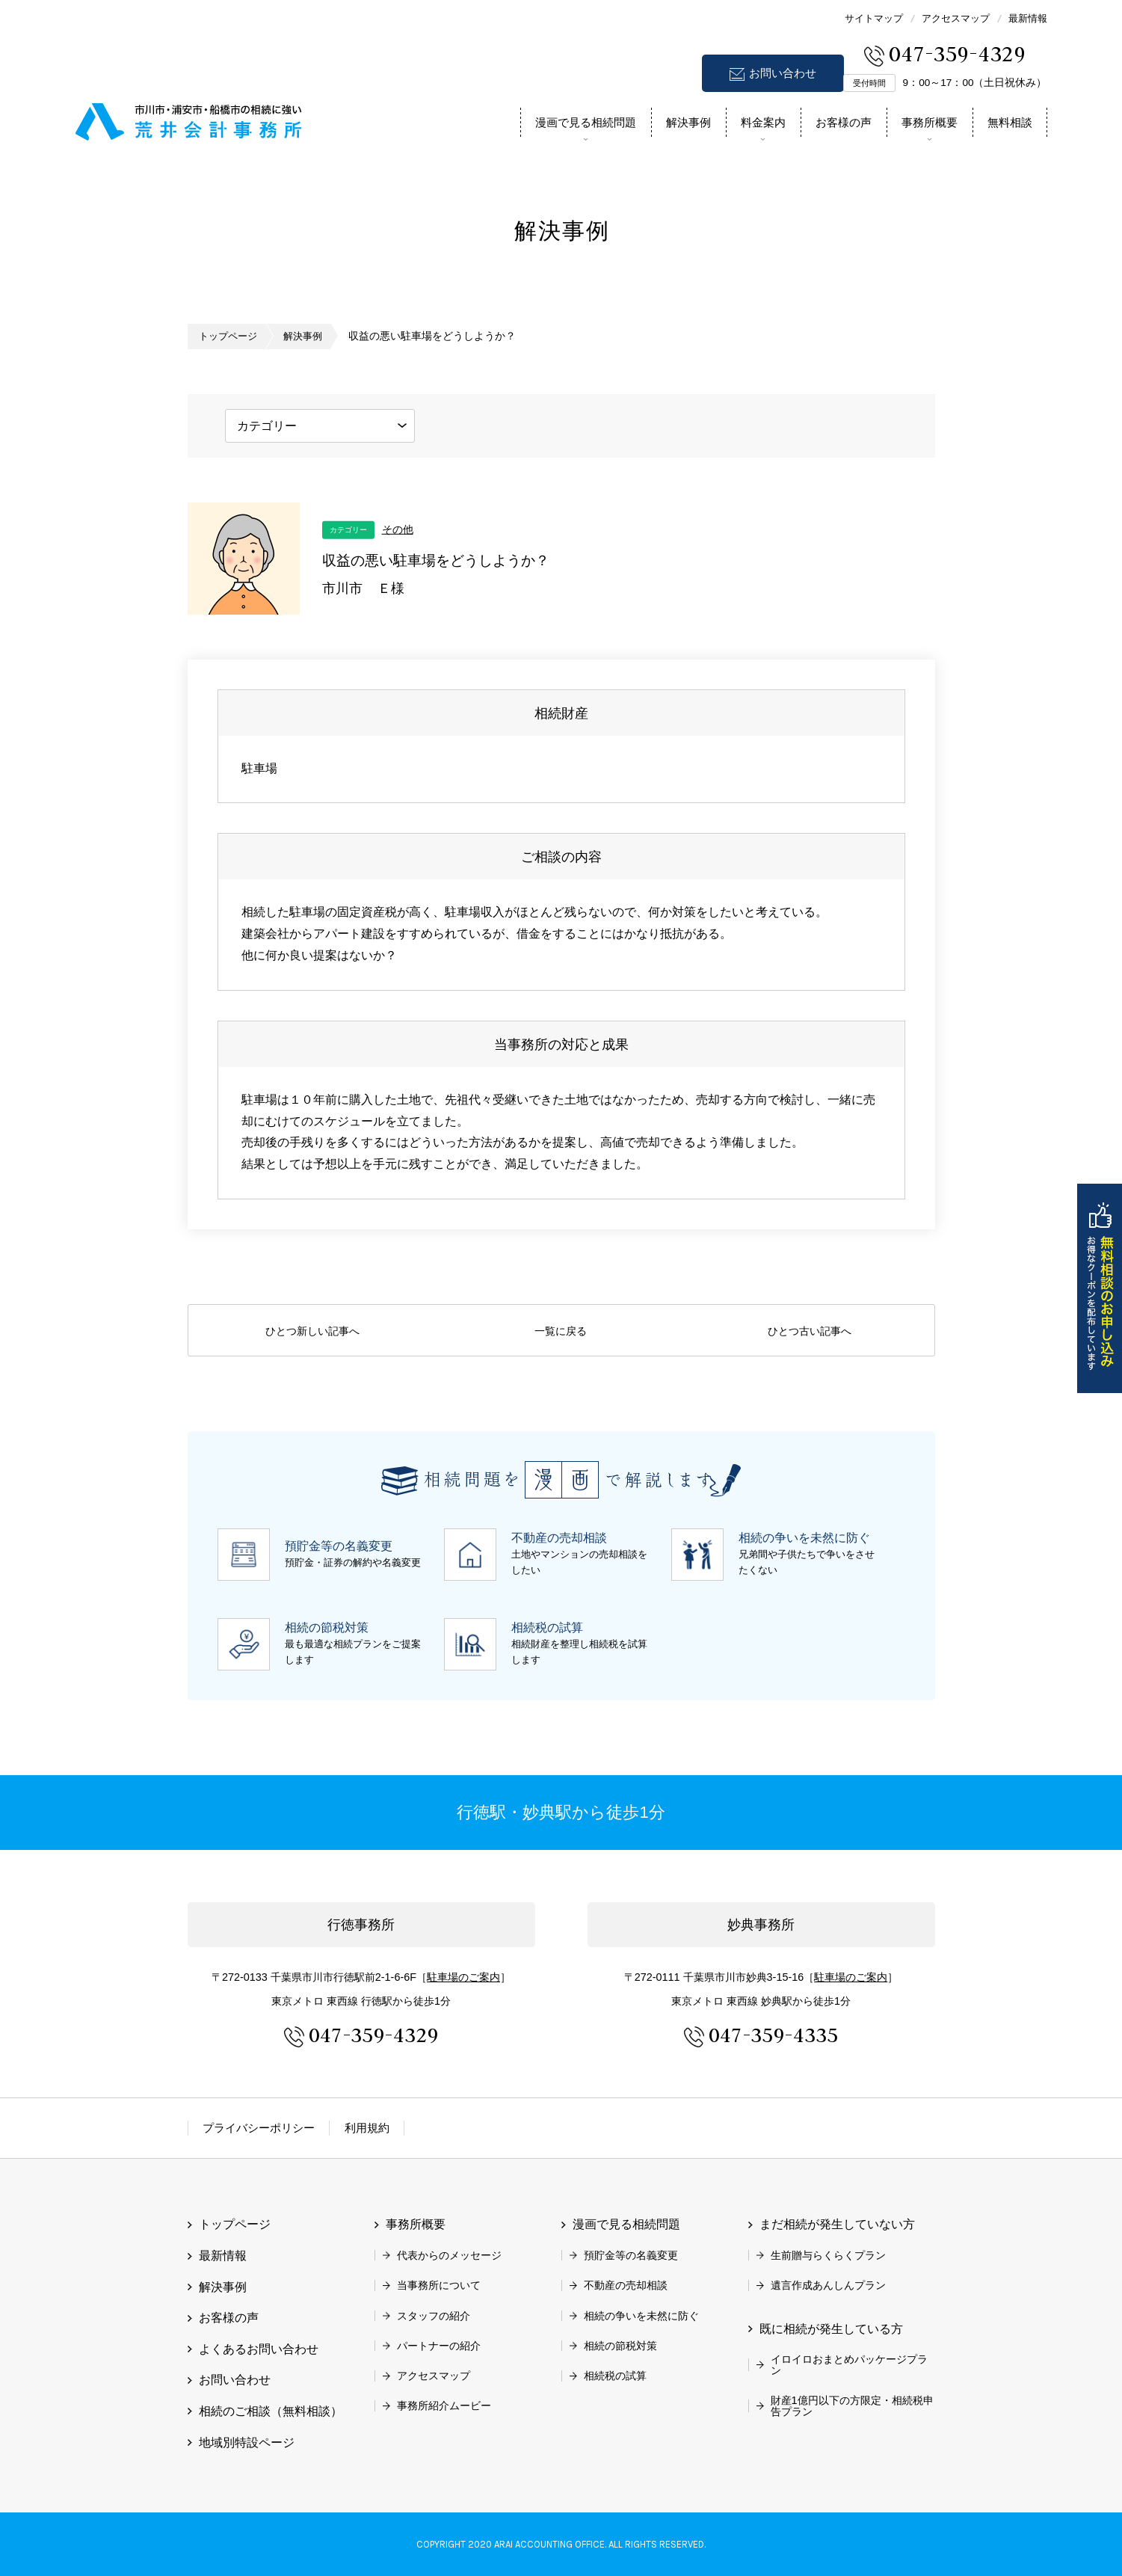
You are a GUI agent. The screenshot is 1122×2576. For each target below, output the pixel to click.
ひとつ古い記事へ (809, 1331)
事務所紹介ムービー (444, 2405)
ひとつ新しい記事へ (312, 1331)
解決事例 (688, 122)
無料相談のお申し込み (1099, 1288)
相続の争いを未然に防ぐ (641, 2316)
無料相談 (1009, 122)
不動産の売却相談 (626, 2285)
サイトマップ (874, 18)
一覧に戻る (560, 1331)
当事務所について (439, 2285)
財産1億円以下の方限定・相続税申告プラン (852, 2405)
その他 (397, 529)
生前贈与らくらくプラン (828, 2255)
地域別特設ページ (247, 2441)
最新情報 (1027, 18)
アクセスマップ (956, 18)
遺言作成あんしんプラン (828, 2285)
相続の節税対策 (620, 2346)
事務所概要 (929, 122)
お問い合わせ (782, 73)
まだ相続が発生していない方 (837, 2224)
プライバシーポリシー (259, 2127)
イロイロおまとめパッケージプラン (849, 2364)
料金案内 (763, 122)
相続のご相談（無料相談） (270, 2411)
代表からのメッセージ (449, 2255)
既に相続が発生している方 (831, 2329)
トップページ (230, 336)
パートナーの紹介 (439, 2346)
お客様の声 (844, 122)
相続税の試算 (615, 2376)
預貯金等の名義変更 (631, 2255)
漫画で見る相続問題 (585, 122)
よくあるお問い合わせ (258, 2349)
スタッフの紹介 (433, 2316)
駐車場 (463, 1977)
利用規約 (367, 2127)
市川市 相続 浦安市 (188, 118)
